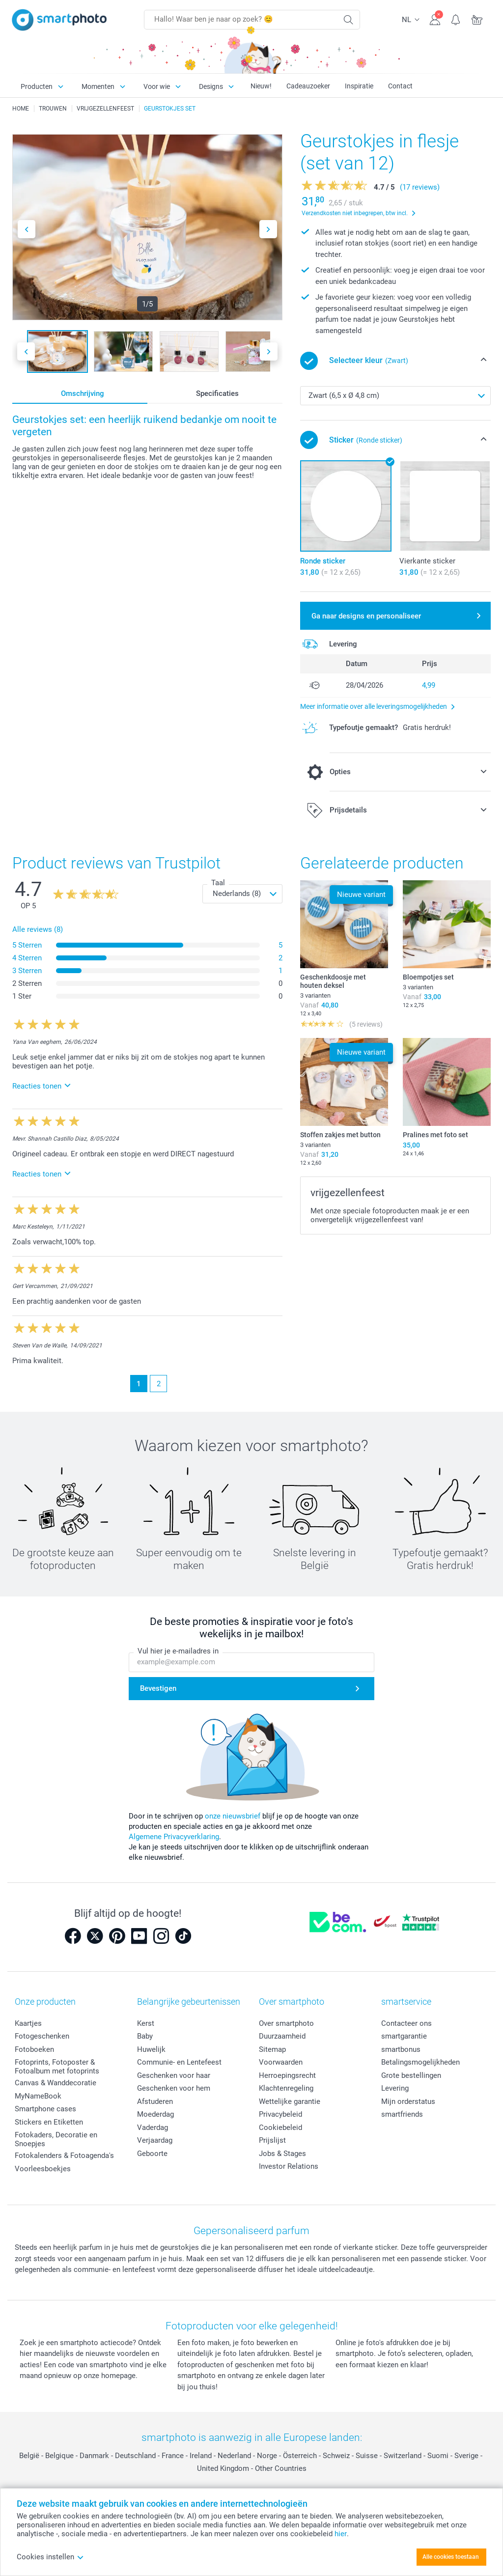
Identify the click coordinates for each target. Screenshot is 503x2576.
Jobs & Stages (282, 2153)
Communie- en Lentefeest (179, 2062)
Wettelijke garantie (289, 2101)
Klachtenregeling (286, 2088)
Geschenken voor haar (173, 2075)
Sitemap (272, 2049)
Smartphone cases (45, 2108)
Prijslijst (272, 2140)
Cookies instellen (50, 2556)
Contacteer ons (406, 2023)
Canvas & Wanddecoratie (55, 2082)
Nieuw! (261, 86)
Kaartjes (28, 2023)
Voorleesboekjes (43, 2168)
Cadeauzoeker (308, 86)
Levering (395, 2088)
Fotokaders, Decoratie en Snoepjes (56, 2139)
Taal (218, 882)
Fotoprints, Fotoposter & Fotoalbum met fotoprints (57, 2066)
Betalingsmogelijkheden (420, 2062)
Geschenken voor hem (173, 2088)
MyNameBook (38, 2096)
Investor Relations (288, 2166)
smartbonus (400, 2049)
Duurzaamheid (282, 2036)
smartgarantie (404, 2036)
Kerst (145, 2023)
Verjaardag (154, 2140)
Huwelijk (151, 2049)
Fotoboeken (34, 2049)
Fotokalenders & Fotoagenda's (64, 2155)
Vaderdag (152, 2127)
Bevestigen (158, 1688)
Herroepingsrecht (287, 2075)
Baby (145, 2036)
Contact (400, 86)
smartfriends (402, 2114)
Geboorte (152, 2153)
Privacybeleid (280, 2114)
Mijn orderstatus (408, 2101)
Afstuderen (155, 2101)
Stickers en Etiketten (49, 2122)
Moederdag (155, 2114)
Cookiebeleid (280, 2127)
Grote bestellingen (411, 2075)
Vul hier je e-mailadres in (178, 1651)
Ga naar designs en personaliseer (366, 616)
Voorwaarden (281, 2062)
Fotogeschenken (42, 2036)
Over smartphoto (286, 2023)
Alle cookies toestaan (450, 2556)
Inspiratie (359, 86)
